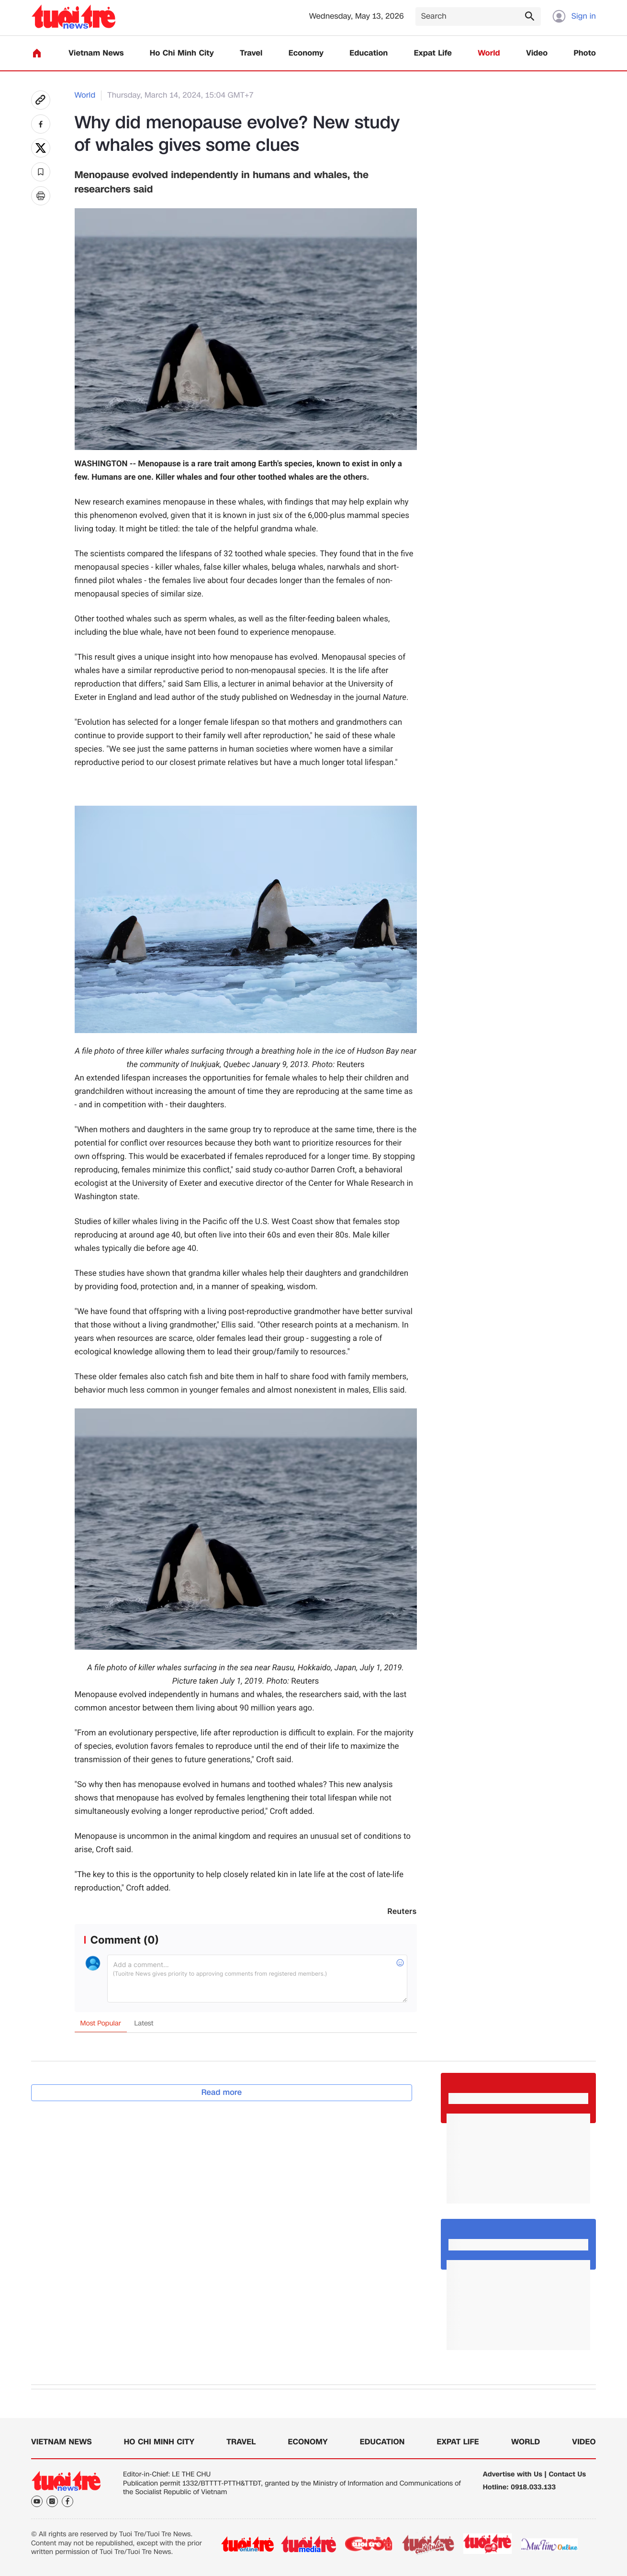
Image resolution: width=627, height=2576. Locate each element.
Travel (251, 53)
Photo (585, 53)
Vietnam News (95, 53)
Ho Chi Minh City (182, 53)
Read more (222, 2092)
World (489, 53)
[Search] (478, 16)
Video (537, 53)
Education (368, 53)
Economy (306, 53)
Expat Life (433, 53)
